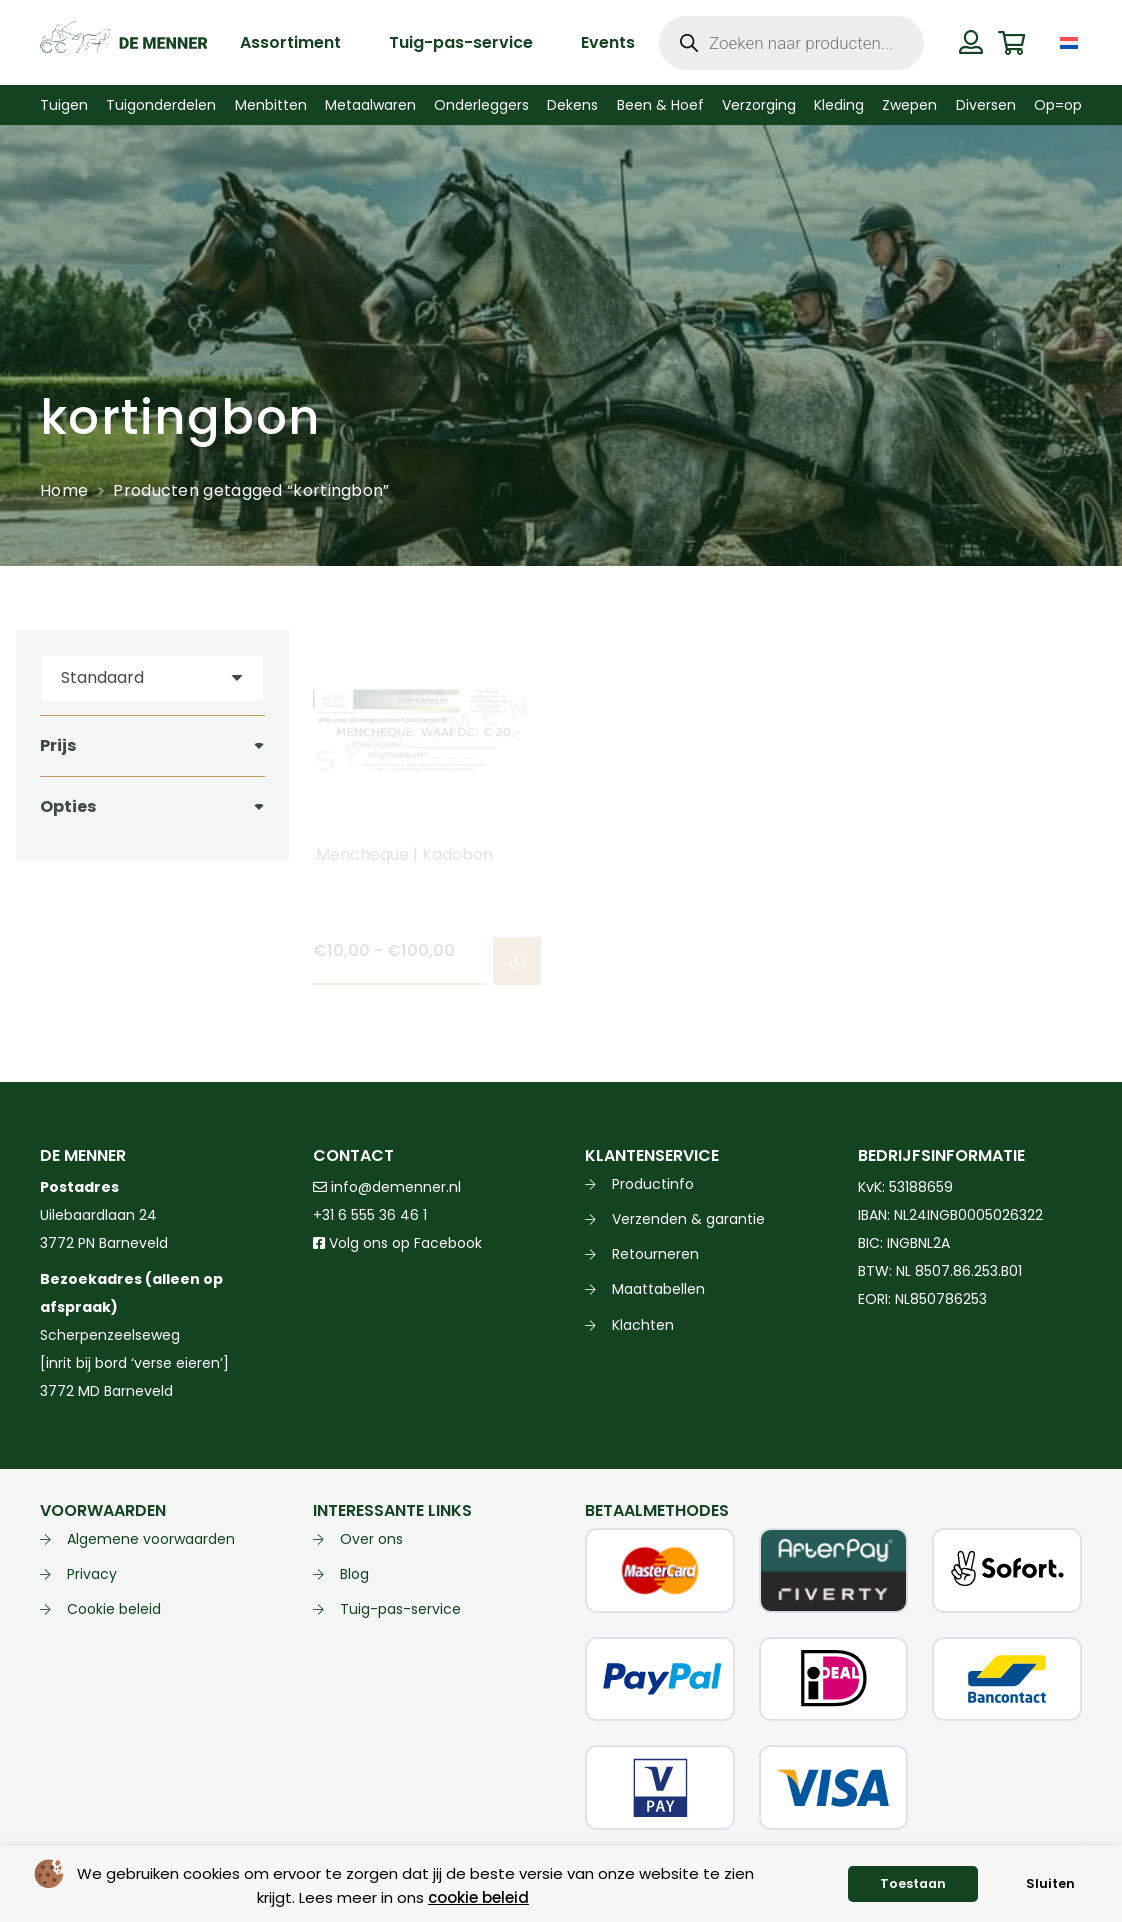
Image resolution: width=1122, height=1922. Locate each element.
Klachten (643, 1325)
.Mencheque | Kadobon (403, 854)
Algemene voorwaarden (151, 1539)
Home (64, 490)
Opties (68, 806)
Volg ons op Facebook (397, 1243)
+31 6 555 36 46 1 (370, 1215)
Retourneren (655, 1254)
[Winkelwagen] (1011, 42)
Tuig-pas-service (400, 1609)
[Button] (970, 42)
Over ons (371, 1539)
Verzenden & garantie (688, 1219)
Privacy (92, 1574)
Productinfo (653, 1184)
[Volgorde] (152, 678)
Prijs (58, 745)
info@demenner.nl (387, 1187)
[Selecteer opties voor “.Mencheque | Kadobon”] (516, 961)
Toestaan (913, 1883)
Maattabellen (658, 1289)
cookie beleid (478, 1897)
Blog (354, 1574)
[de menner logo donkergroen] (123, 43)
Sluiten (1050, 1883)
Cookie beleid (114, 1609)
